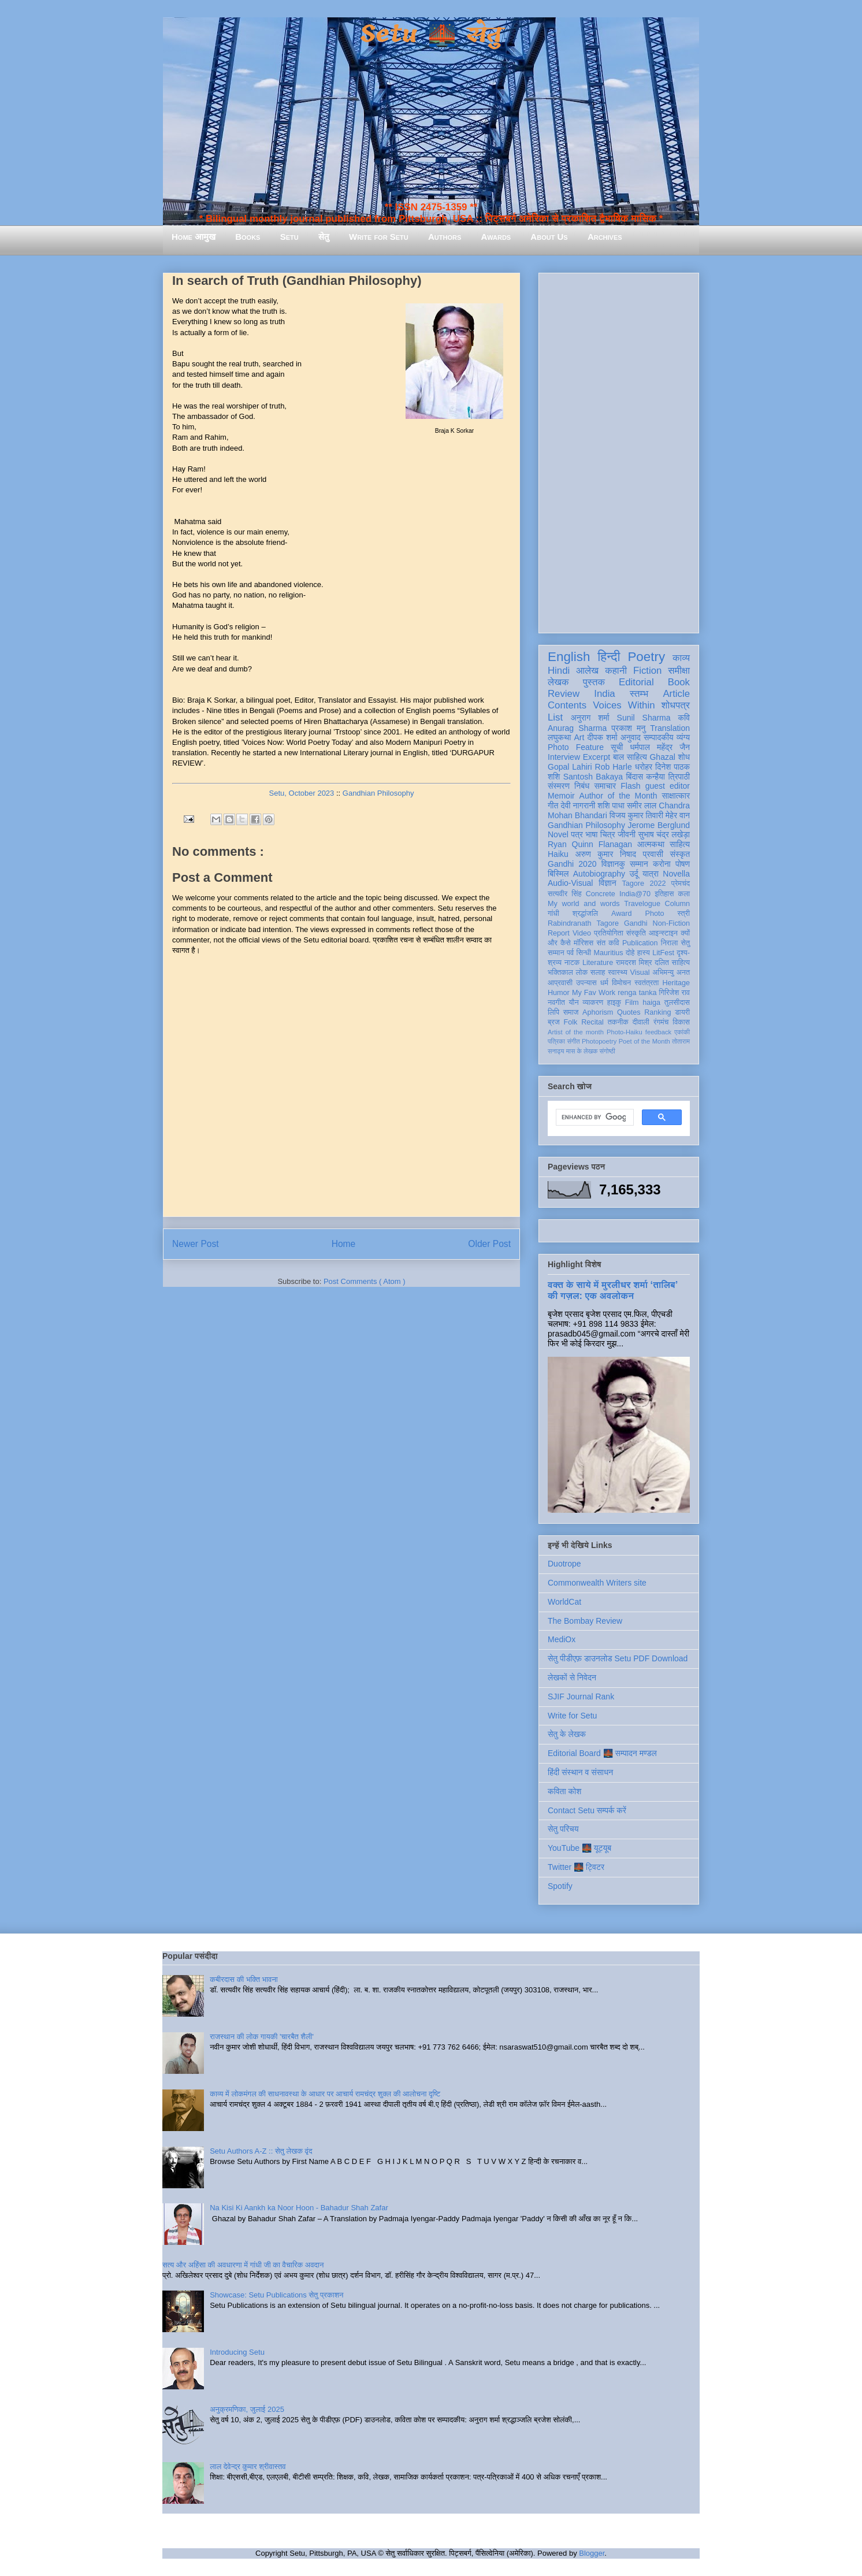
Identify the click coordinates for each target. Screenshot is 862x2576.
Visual (640, 972)
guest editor (667, 785)
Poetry (646, 656)
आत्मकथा (650, 844)
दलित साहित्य (672, 963)
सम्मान (639, 863)
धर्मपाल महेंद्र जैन (660, 747)
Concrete (600, 894)
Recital (592, 1022)
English (569, 656)
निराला (669, 943)
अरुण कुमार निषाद (605, 854)
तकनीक (618, 1022)
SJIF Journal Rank (581, 1696)
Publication (640, 943)
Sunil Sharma (644, 717)
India (604, 693)
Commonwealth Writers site (597, 1582)
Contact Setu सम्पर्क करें (587, 1810)
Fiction (647, 670)
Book (679, 682)
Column (677, 904)
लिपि (553, 1012)
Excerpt (596, 757)
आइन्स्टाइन (663, 933)
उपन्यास (586, 983)
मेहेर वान (678, 815)
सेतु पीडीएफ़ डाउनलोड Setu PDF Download (618, 1658)
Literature (597, 963)
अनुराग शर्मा (590, 717)
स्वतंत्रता (646, 983)
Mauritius (608, 953)
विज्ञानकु (613, 863)
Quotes (629, 1012)
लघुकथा (559, 737)
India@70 (635, 894)
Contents (567, 705)
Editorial (636, 682)
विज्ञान (607, 883)
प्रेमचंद (680, 883)
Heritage (676, 983)
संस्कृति (636, 933)
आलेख (587, 670)
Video (582, 933)
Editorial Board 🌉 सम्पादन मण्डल (602, 1753)
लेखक (558, 682)
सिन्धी (584, 953)
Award (621, 914)
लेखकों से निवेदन (572, 1677)
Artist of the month (576, 1032)
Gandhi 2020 (572, 863)
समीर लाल (641, 805)
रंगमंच (660, 1022)
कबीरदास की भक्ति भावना (244, 1979)
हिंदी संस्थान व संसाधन (580, 1772)
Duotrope (564, 1563)
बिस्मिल (558, 873)
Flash (630, 785)
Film (632, 1003)
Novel (558, 834)
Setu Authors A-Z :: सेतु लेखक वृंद (261, 2151)
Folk (571, 1022)
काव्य (681, 657)
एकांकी (682, 1032)
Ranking (657, 1012)
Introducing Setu (237, 2352)
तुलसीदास (677, 1003)
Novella (676, 873)
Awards (496, 237)
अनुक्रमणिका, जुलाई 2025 (247, 2409)
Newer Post (195, 1244)
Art (579, 737)
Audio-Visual (570, 883)
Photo (654, 914)
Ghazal (662, 757)
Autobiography (599, 873)
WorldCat (564, 1601)
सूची (617, 747)
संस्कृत (680, 854)
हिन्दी (608, 656)
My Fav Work (593, 993)
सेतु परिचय (563, 1828)
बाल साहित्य (630, 757)
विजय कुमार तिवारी (636, 815)
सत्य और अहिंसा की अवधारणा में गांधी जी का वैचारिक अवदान (243, 2265)
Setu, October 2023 (302, 793)
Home (344, 1244)
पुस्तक (594, 682)
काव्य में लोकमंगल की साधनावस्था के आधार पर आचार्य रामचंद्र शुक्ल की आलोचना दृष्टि (325, 2093)
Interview (564, 757)
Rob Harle (613, 766)
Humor (559, 993)
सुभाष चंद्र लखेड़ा (664, 834)
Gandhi (636, 923)
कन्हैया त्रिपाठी (668, 776)
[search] (594, 1117)
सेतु (323, 237)
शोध (684, 757)
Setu (289, 237)
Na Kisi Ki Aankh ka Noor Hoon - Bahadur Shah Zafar (299, 2207)
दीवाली (641, 1022)
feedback (658, 1032)
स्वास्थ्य (617, 972)
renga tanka (637, 993)
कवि (684, 717)
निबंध (581, 785)
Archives (605, 237)
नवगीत (556, 1003)
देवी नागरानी (577, 805)
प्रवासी (653, 854)
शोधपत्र (676, 705)
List (555, 717)
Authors (444, 237)
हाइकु (614, 1003)
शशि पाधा (611, 805)
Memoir (561, 795)
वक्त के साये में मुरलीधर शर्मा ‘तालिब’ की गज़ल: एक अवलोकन (612, 1290)
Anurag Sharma (577, 728)
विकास (681, 1022)
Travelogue (642, 904)
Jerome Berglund (659, 825)
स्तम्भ (639, 693)
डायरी (682, 1012)
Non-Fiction (671, 923)
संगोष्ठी (607, 1051)
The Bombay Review (585, 1620)
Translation (670, 728)
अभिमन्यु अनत (671, 972)
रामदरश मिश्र (634, 963)
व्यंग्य (683, 737)
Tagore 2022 (644, 883)
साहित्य (680, 844)
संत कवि (607, 943)
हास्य (643, 953)
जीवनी (627, 834)
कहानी (616, 670)
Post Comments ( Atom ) (365, 1281)
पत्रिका (556, 1041)
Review (563, 693)
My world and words (584, 904)
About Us (548, 237)
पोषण (682, 863)
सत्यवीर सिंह (565, 894)
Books (247, 237)
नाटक (572, 963)
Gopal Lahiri (570, 766)
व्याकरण (592, 1003)
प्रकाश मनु (628, 728)
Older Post (489, 1244)
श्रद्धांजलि (585, 914)
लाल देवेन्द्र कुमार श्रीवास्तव (247, 2466)
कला (684, 894)
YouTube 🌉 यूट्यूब (579, 1848)
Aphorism (597, 1012)
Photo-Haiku (624, 1032)
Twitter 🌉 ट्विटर (576, 1867)
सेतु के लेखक (567, 1734)
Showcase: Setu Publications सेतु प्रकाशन (276, 2295)
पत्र (577, 834)
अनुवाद (631, 737)
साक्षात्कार (676, 795)
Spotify (560, 1886)
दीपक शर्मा (603, 737)
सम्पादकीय (659, 737)
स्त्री (684, 914)
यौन (574, 1003)
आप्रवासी (560, 983)
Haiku (558, 854)
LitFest (663, 953)
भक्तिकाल (560, 972)
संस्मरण (559, 785)
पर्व (570, 953)
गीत (553, 805)
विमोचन (621, 983)
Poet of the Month (644, 1041)
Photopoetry (599, 1041)
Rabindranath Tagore (583, 923)
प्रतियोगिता (608, 933)
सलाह (597, 972)
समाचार (605, 785)
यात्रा (650, 873)
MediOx (561, 1639)
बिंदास (634, 776)
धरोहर (643, 766)
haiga (651, 1003)
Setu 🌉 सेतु (430, 34)
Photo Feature (576, 747)
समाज (571, 1012)
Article (676, 693)
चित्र (607, 834)
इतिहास (664, 894)
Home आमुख (194, 237)
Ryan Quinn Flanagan (590, 844)
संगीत (573, 1041)
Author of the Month (618, 795)
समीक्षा (679, 670)
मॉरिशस (583, 943)
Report (559, 933)
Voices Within (624, 705)
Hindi (559, 670)
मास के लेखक (582, 1051)
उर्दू (633, 873)
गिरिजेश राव (674, 993)
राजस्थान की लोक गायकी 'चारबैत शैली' (262, 2036)
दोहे (630, 953)
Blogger (591, 2553)
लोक (582, 972)
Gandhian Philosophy (378, 793)
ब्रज (554, 1022)
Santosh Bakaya (593, 776)
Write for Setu (378, 237)
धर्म (604, 983)
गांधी (553, 914)
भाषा (591, 834)
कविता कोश (564, 1791)
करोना (662, 863)
